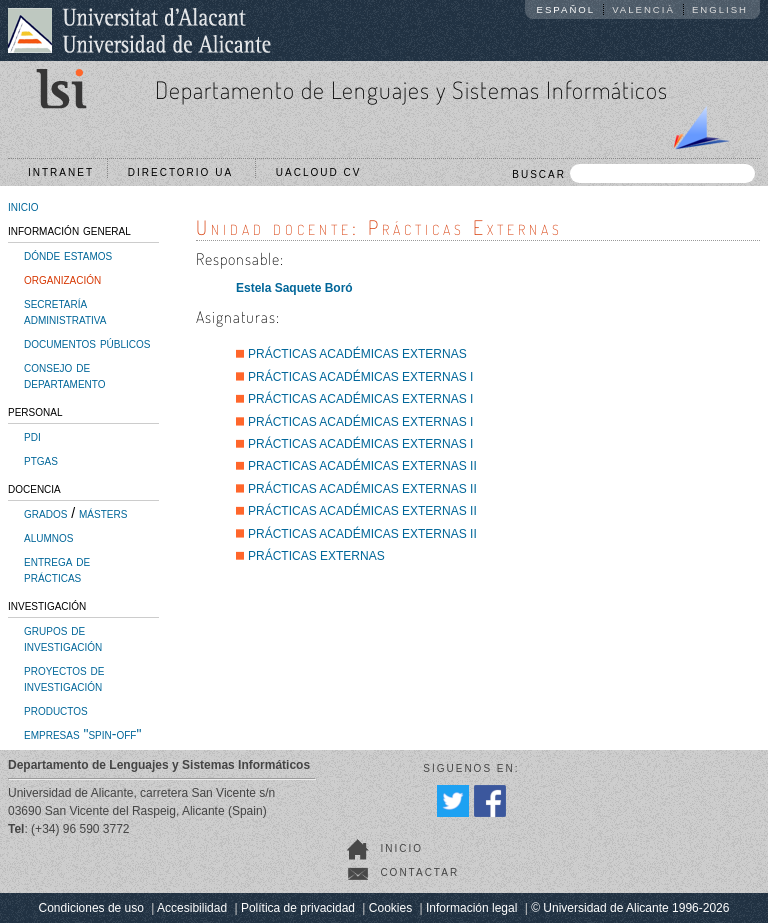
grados (45, 513)
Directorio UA (185, 172)
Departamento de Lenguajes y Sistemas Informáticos (411, 89)
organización (62, 279)
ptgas (41, 460)
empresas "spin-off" (82, 734)
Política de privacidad (298, 908)
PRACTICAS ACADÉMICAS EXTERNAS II (362, 466)
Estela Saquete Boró (294, 288)
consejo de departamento (65, 375)
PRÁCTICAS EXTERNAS (316, 556)
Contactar (419, 872)
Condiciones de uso (91, 908)
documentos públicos (87, 343)
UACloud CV (323, 172)
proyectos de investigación (64, 678)
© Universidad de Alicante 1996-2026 (630, 908)
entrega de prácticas (57, 569)
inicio (23, 206)
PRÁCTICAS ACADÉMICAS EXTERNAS (357, 354)
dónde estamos (68, 255)
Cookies (390, 908)
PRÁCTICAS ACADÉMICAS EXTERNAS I (360, 377)
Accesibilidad (192, 908)
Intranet (61, 172)
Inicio (401, 848)
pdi (32, 436)
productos (56, 710)
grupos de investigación (63, 638)
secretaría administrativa (65, 311)
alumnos (48, 537)
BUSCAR (633, 173)
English (720, 9)
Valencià (643, 9)
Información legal (471, 908)
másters (103, 513)
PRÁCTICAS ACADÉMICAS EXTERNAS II (362, 489)
